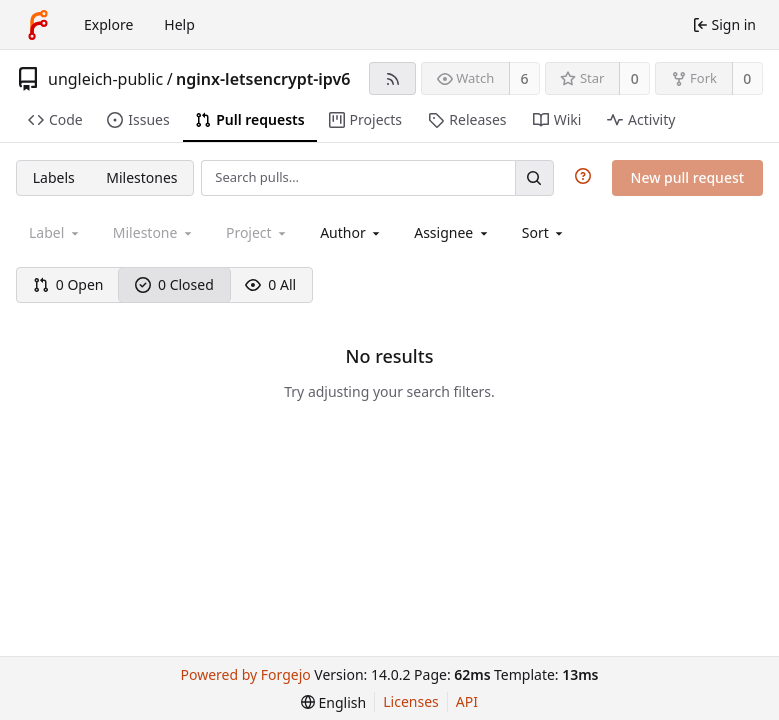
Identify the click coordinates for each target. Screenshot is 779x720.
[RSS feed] (392, 78)
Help (179, 24)
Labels (54, 177)
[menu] (544, 232)
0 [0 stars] (635, 78)
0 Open (68, 284)
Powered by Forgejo (246, 674)
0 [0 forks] (747, 78)
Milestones (141, 177)
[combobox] (351, 232)
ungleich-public (105, 79)
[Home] (38, 25)
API (467, 701)
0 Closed (174, 284)
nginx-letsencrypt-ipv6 (263, 79)
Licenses (411, 701)
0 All (270, 284)
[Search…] (534, 177)
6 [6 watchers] (525, 78)
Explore (108, 24)
